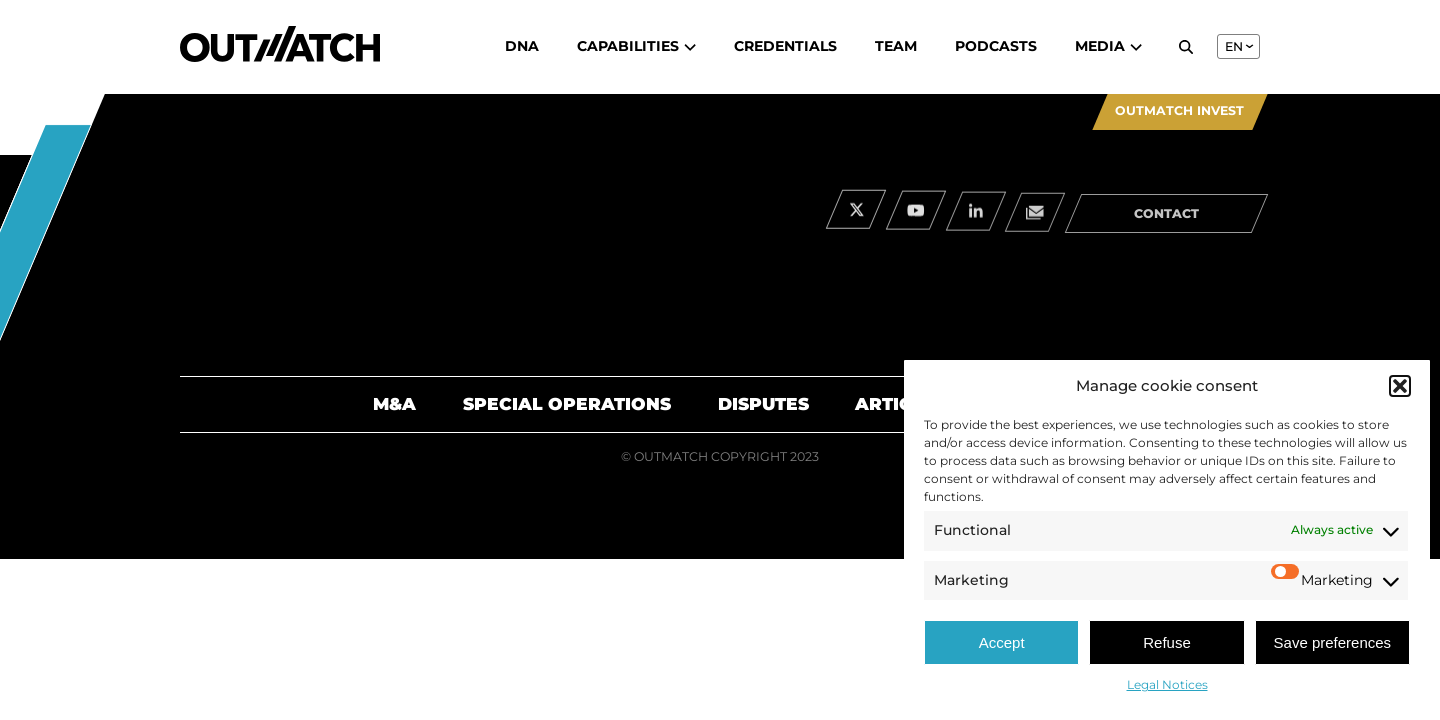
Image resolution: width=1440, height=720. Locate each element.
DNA (522, 46)
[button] (1400, 386)
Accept (1002, 642)
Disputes (763, 403)
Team (896, 46)
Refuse (1167, 642)
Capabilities (636, 46)
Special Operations (567, 403)
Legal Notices (1167, 684)
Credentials (785, 46)
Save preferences (1333, 642)
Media (1108, 46)
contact (1166, 218)
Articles (900, 403)
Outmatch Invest (1179, 110)
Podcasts (996, 46)
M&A (394, 403)
